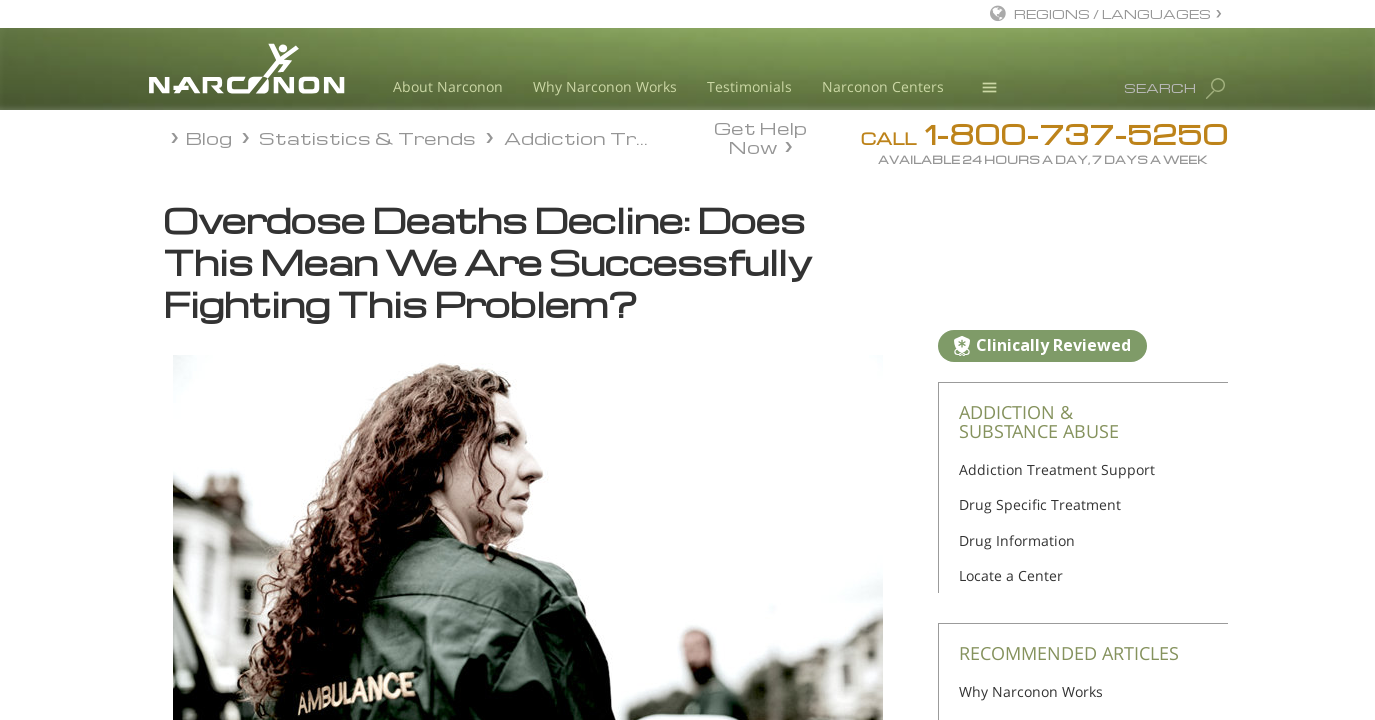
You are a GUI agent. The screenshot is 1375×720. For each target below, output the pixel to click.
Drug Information (1017, 540)
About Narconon (448, 86)
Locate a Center (1011, 575)
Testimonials (749, 86)
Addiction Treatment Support (1057, 469)
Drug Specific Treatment (1040, 504)
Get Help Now (760, 136)
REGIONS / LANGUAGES (1112, 13)
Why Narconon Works (605, 86)
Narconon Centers (883, 86)
